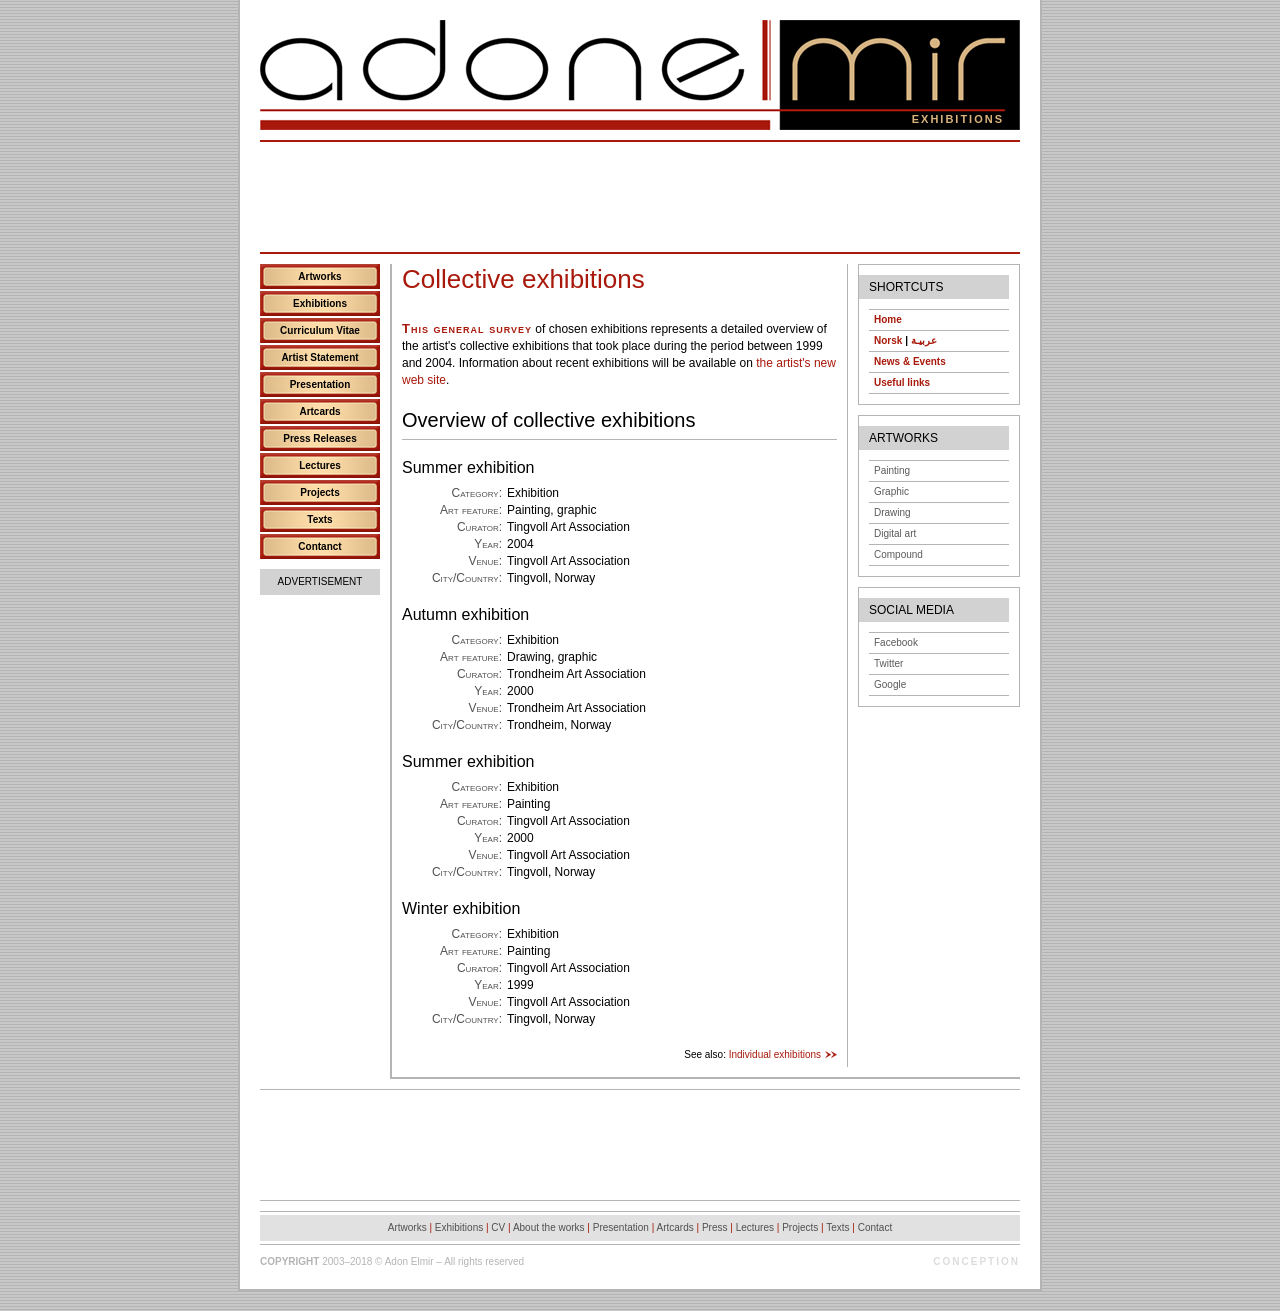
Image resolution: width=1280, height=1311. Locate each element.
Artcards (319, 411)
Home (888, 319)
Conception (976, 1261)
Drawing (892, 512)
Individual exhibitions (775, 1054)
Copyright (289, 1261)
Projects (319, 492)
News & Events (910, 361)
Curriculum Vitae (320, 330)
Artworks (319, 276)
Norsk (888, 340)
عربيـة (924, 340)
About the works (549, 1227)
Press (715, 1227)
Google (890, 684)
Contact (875, 1227)
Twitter (888, 663)
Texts (319, 519)
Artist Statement (319, 357)
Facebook (896, 642)
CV (498, 1227)
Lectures (320, 465)
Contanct (319, 546)
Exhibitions (320, 303)
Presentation (320, 384)
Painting (892, 470)
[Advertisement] (640, 197)
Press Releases (319, 438)
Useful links (902, 382)
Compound (898, 554)
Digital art (895, 533)
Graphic (891, 491)
